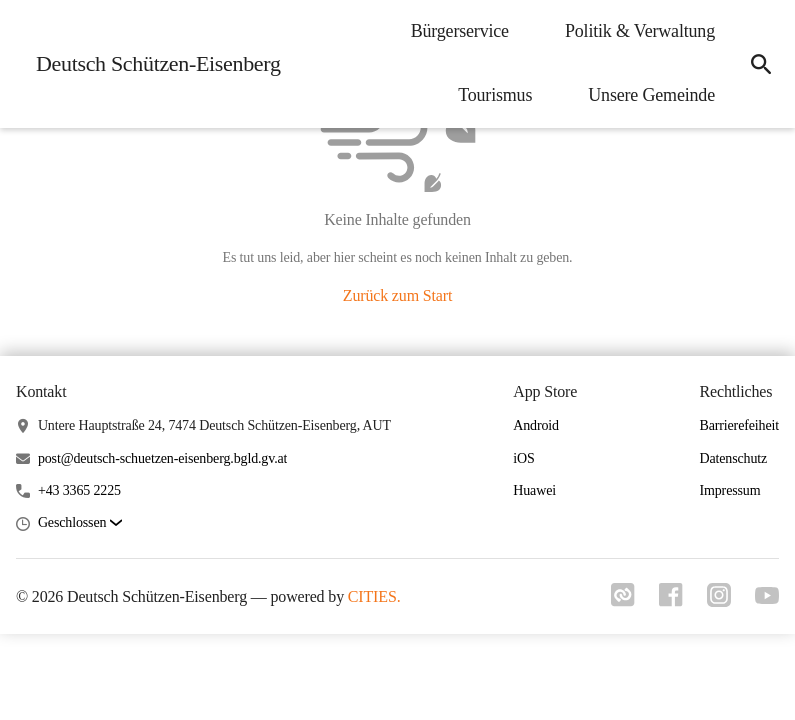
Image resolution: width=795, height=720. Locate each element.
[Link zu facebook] (671, 601)
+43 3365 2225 (79, 490)
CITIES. (374, 596)
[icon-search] (761, 64)
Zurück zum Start (397, 295)
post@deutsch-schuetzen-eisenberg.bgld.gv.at (162, 458)
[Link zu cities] (623, 601)
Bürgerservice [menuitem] (460, 31)
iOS (523, 458)
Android (536, 425)
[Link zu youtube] (767, 598)
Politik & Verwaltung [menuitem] (640, 31)
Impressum (729, 490)
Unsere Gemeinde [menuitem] (651, 95)
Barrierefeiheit (739, 425)
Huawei (534, 490)
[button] (80, 523)
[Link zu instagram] (719, 601)
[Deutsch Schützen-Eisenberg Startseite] (152, 64)
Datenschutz (733, 458)
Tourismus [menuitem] (495, 95)
